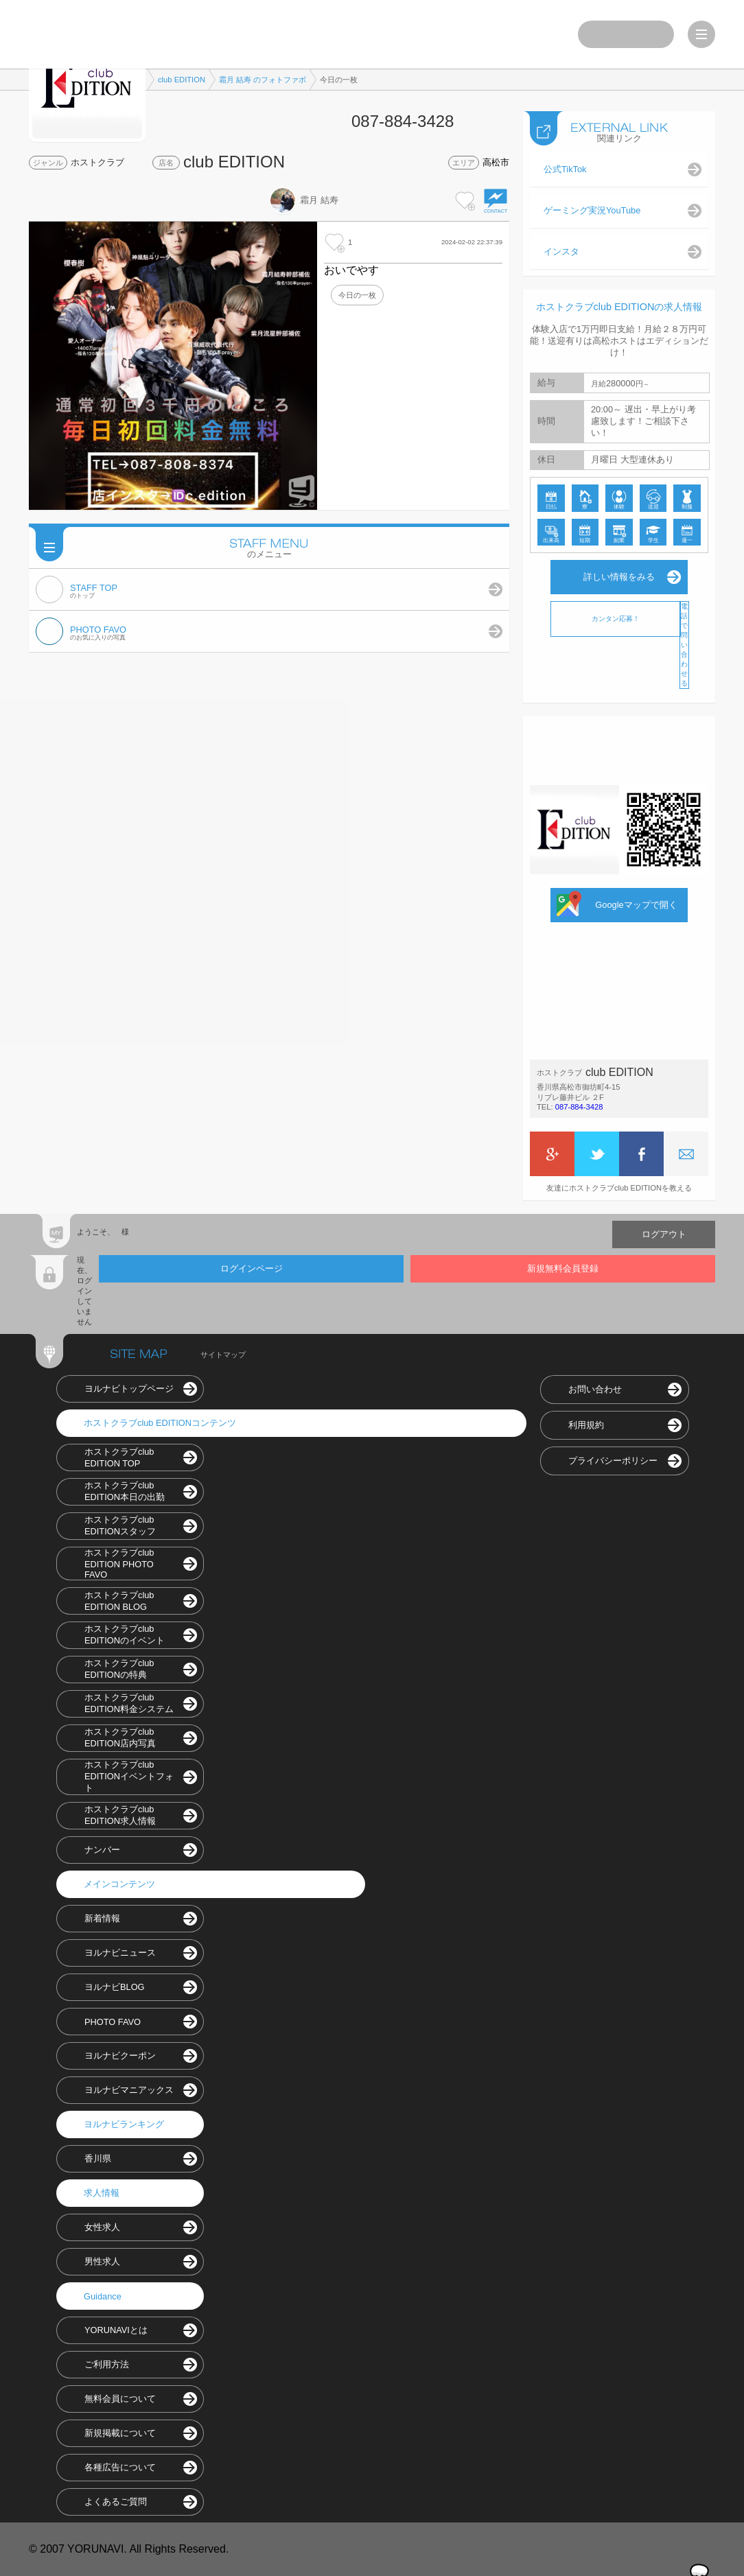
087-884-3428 (579, 1107)
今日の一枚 (357, 295)
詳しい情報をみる (619, 577)
